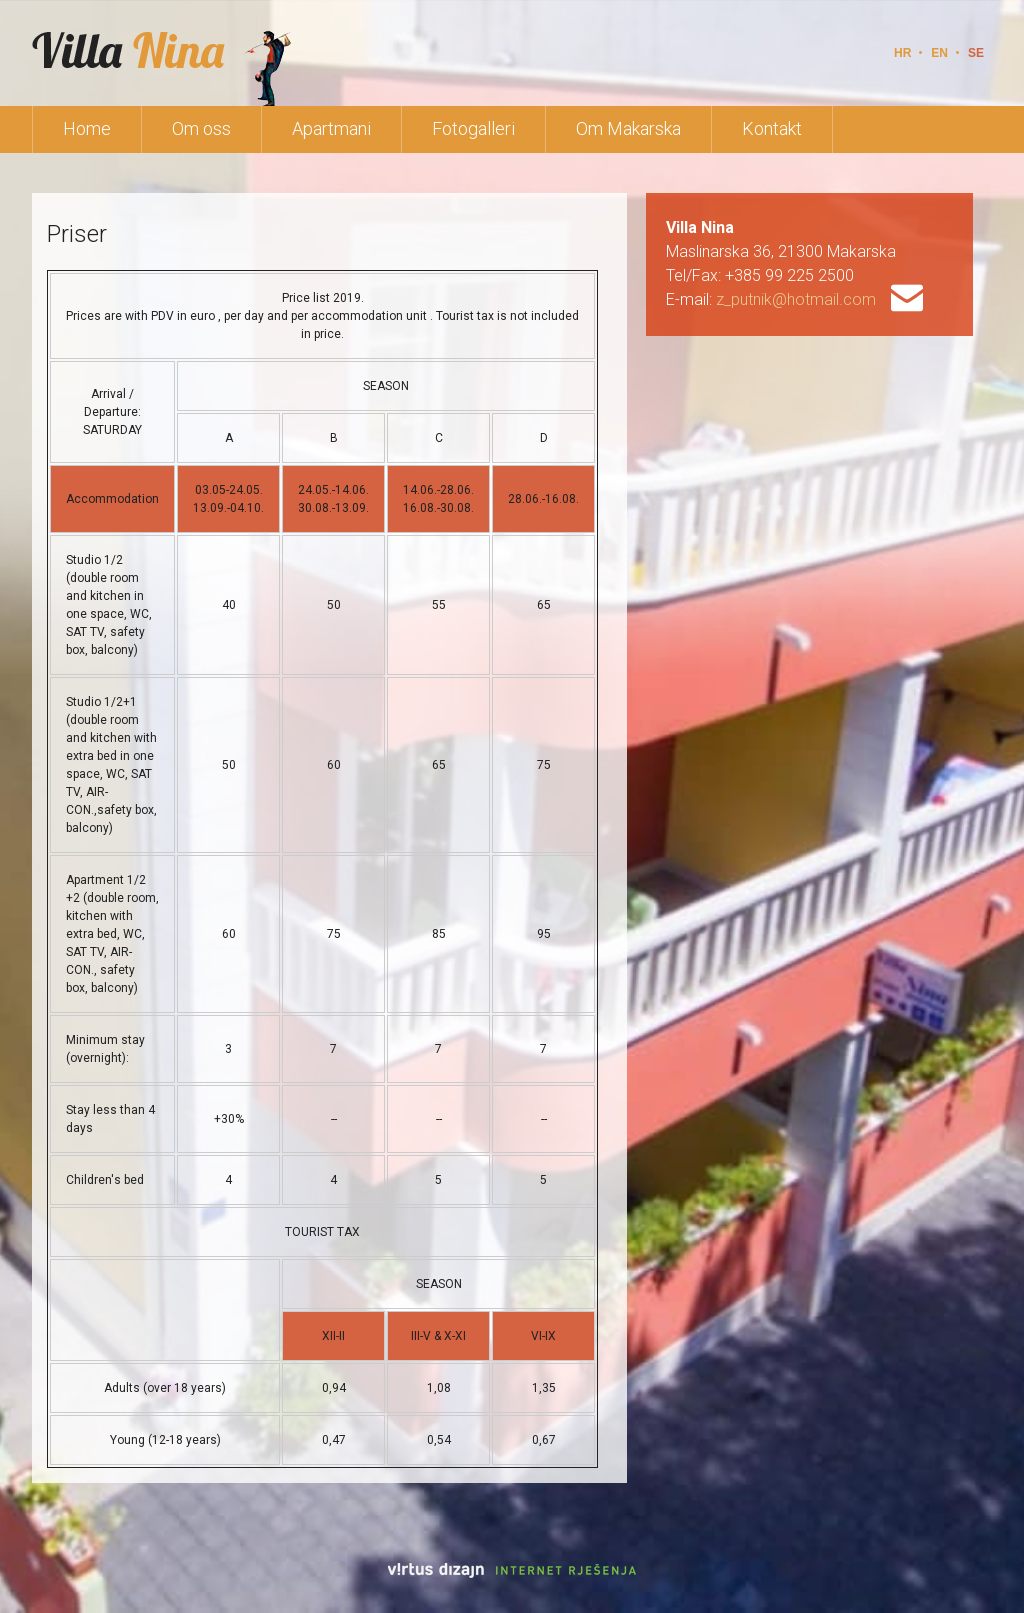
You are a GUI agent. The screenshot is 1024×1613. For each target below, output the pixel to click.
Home (87, 128)
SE (976, 53)
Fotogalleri (473, 128)
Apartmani (331, 128)
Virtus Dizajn (512, 1570)
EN (939, 53)
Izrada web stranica (2, 1565)
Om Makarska (628, 128)
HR (902, 53)
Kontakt (772, 128)
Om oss (201, 128)
